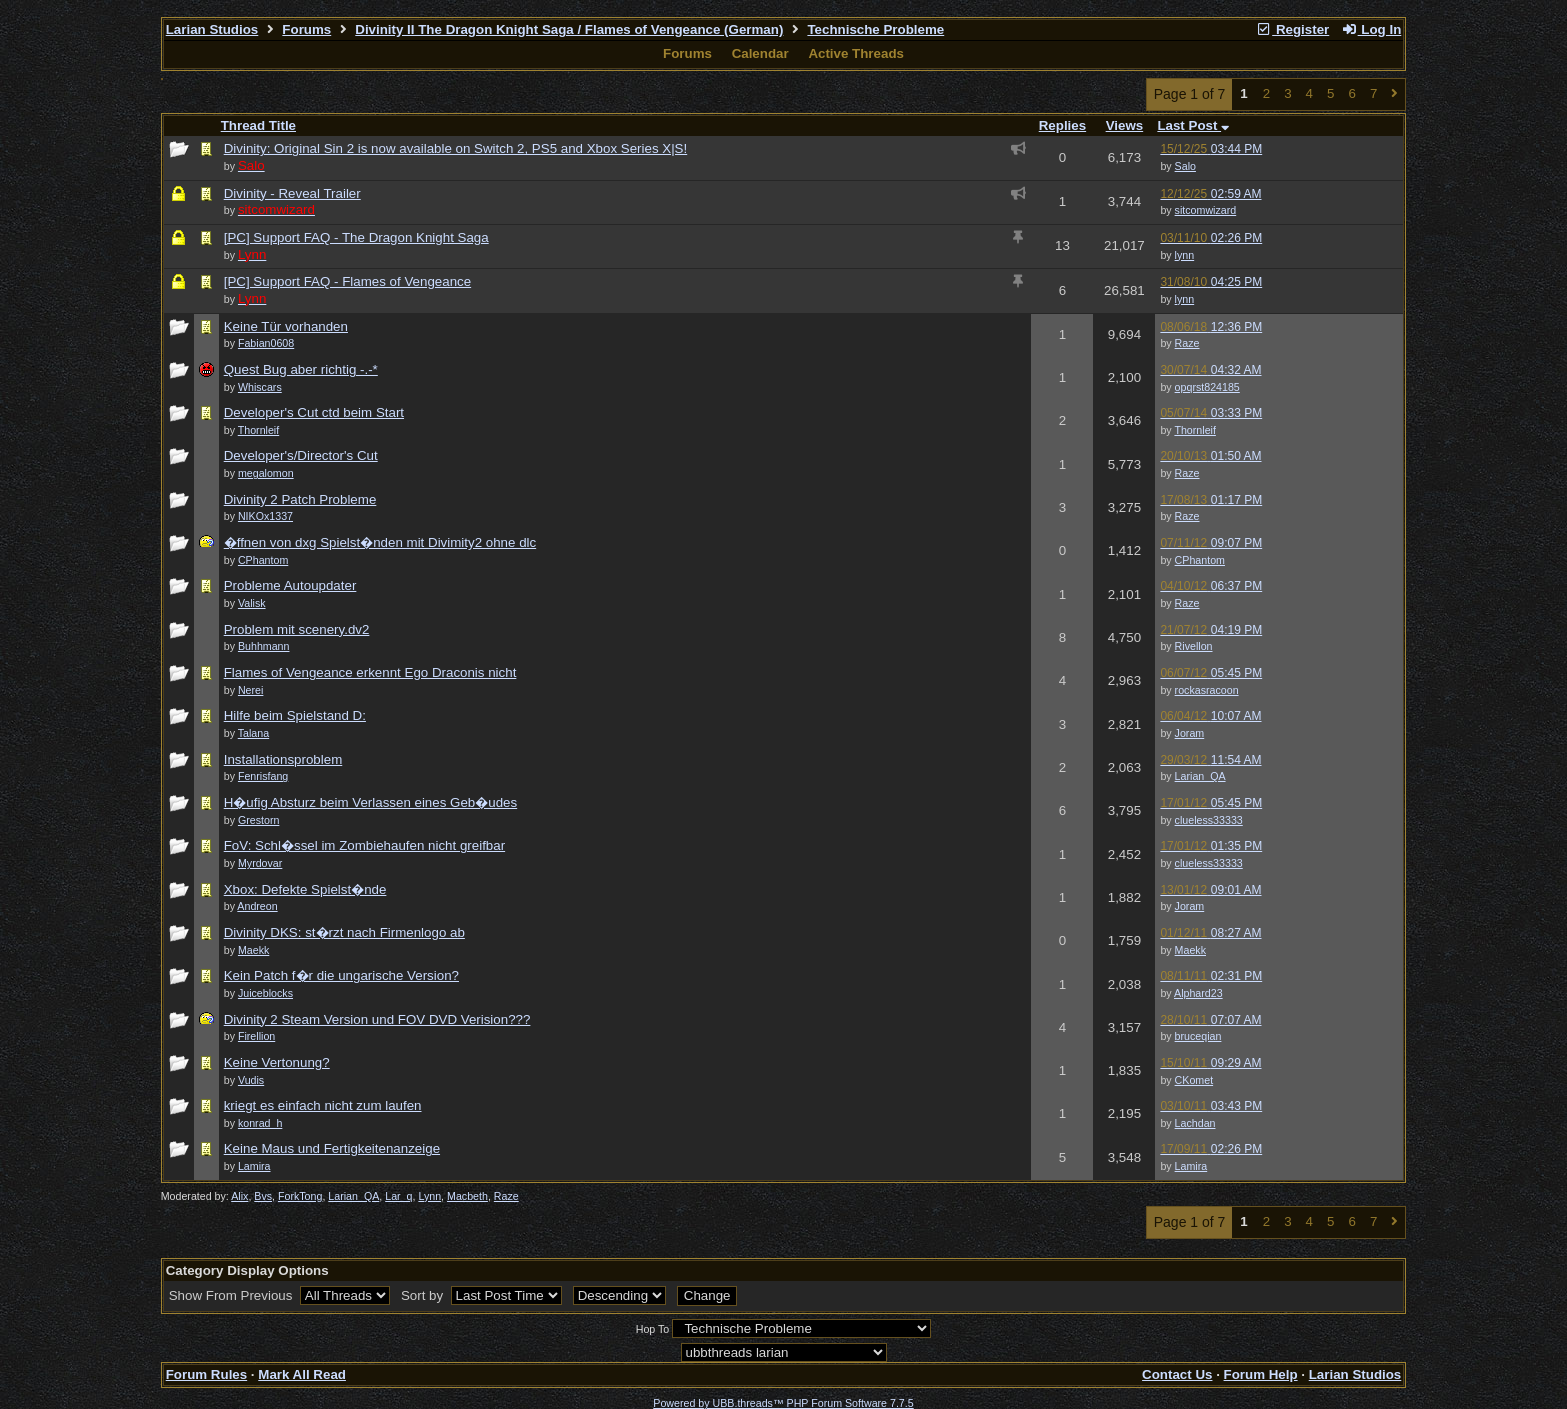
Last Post (1193, 125)
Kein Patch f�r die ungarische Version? (341, 975)
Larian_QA (1200, 776)
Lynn (429, 1196)
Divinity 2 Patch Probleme (300, 499)
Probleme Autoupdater (290, 585)
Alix (239, 1196)
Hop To (653, 1329)
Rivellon (1194, 646)
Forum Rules (206, 1374)
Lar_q (398, 1196)
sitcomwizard (1206, 210)
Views (1125, 125)
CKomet (1194, 1080)
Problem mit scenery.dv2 (297, 629)
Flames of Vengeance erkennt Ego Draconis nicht (370, 672)
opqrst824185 (1207, 387)
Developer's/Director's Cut (301, 455)
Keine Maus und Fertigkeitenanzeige (332, 1148)
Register (1293, 29)
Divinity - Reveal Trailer (292, 193)
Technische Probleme (875, 29)
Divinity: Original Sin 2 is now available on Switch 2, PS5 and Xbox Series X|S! (456, 148)
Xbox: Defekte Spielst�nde (305, 889)
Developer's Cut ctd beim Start (314, 412)
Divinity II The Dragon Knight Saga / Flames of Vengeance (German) (569, 29)
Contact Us (1177, 1374)
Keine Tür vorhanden (286, 326)
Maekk (1190, 950)
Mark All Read (302, 1374)
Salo (1185, 166)
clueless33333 (1209, 820)
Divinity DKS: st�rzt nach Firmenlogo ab (344, 932)
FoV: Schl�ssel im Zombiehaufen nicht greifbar (364, 845)
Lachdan (1195, 1123)
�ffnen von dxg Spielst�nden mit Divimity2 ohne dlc (380, 542)
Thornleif (1194, 430)
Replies (1062, 125)
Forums (306, 29)
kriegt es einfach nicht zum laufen (323, 1105)
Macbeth (467, 1196)
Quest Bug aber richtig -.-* (301, 369)
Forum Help (1261, 1374)
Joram (1190, 733)
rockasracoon (1207, 690)
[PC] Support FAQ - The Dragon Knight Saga (356, 237)
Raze (1187, 343)
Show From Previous (232, 1295)
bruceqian (1198, 1036)
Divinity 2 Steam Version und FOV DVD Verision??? (377, 1019)
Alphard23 (1198, 993)
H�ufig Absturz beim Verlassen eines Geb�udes (370, 802)
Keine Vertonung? (277, 1062)
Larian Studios (212, 29)
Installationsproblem (283, 759)
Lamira (1191, 1166)
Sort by (424, 1295)
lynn (1185, 255)
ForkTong (300, 1196)
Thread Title (258, 125)
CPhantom (1200, 560)
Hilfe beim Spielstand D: (295, 715)
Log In (1371, 29)
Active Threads (856, 53)
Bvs (263, 1196)
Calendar (760, 53)
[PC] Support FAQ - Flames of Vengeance (347, 281)
